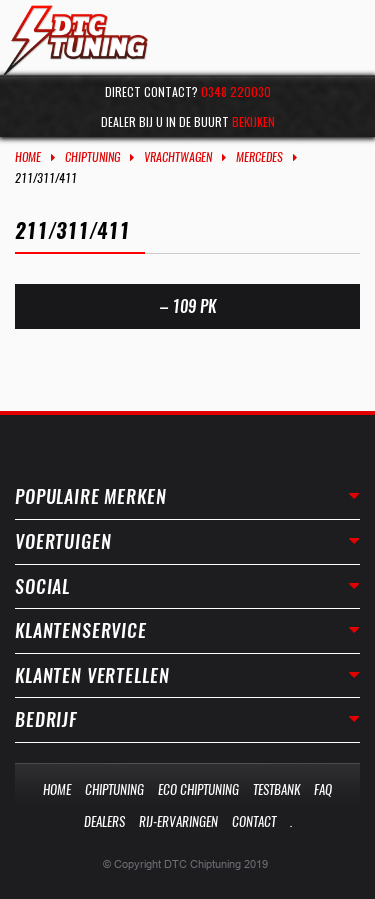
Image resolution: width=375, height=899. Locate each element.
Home (28, 157)
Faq (323, 789)
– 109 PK (188, 306)
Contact (254, 821)
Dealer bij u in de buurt (188, 121)
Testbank (276, 789)
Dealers (104, 821)
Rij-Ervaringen (178, 821)
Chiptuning (92, 157)
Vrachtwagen (178, 157)
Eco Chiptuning (198, 789)
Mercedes (259, 157)
